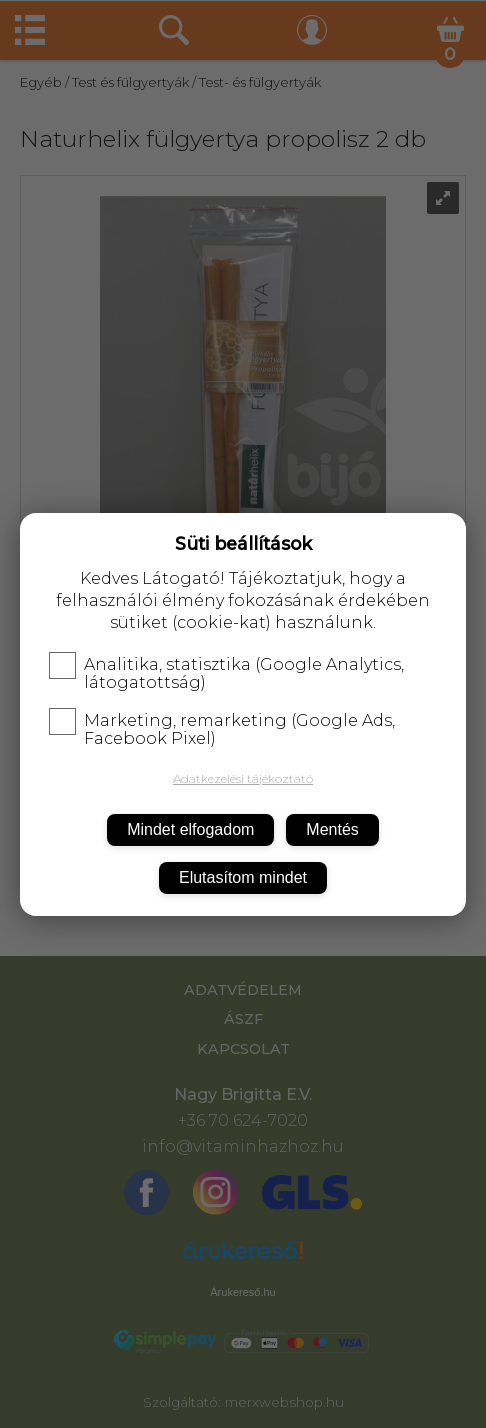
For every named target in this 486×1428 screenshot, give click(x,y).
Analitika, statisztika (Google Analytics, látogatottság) (226, 674)
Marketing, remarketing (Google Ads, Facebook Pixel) (222, 730)
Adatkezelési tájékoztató (243, 778)
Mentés (332, 829)
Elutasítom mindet (243, 877)
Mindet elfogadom (190, 829)
